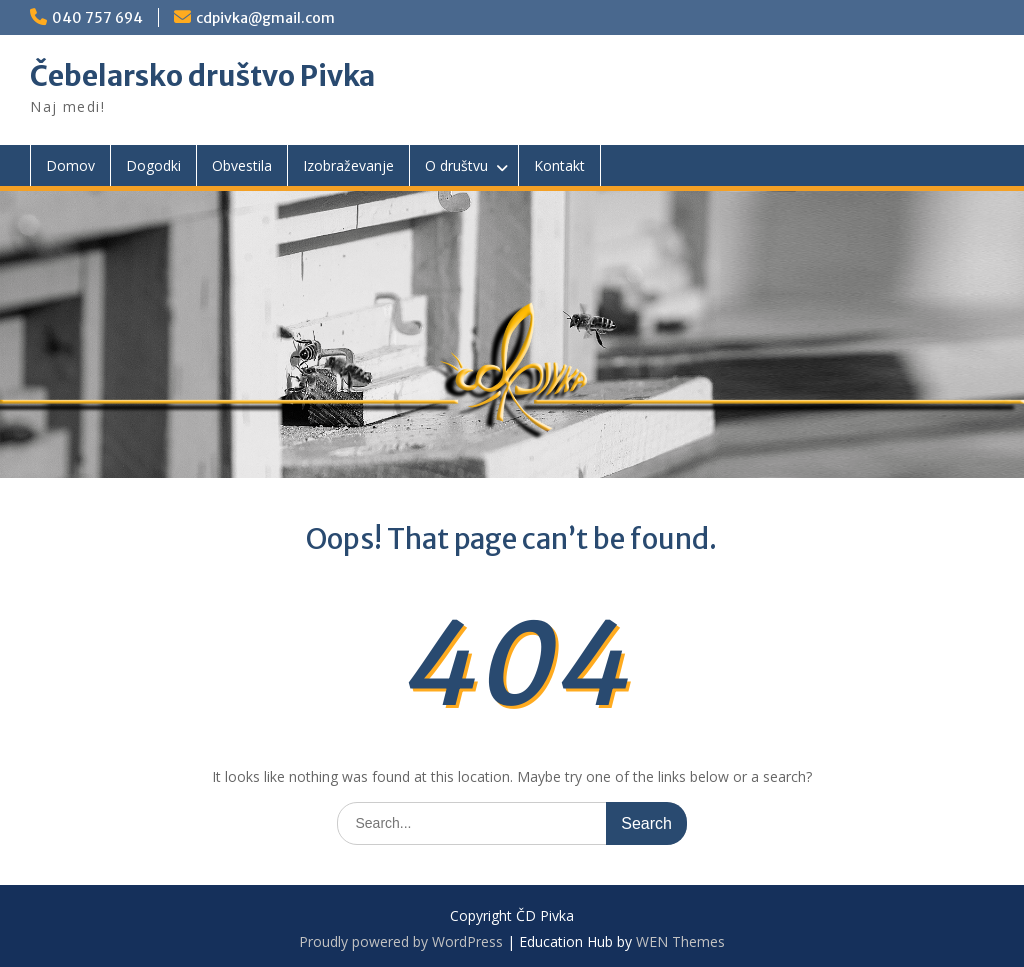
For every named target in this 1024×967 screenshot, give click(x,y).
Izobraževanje (348, 165)
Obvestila (242, 165)
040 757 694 (97, 18)
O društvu (456, 165)
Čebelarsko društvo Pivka (202, 76)
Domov (70, 165)
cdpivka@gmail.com (265, 18)
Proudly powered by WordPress (401, 941)
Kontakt (559, 165)
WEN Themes (680, 941)
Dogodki (153, 165)
